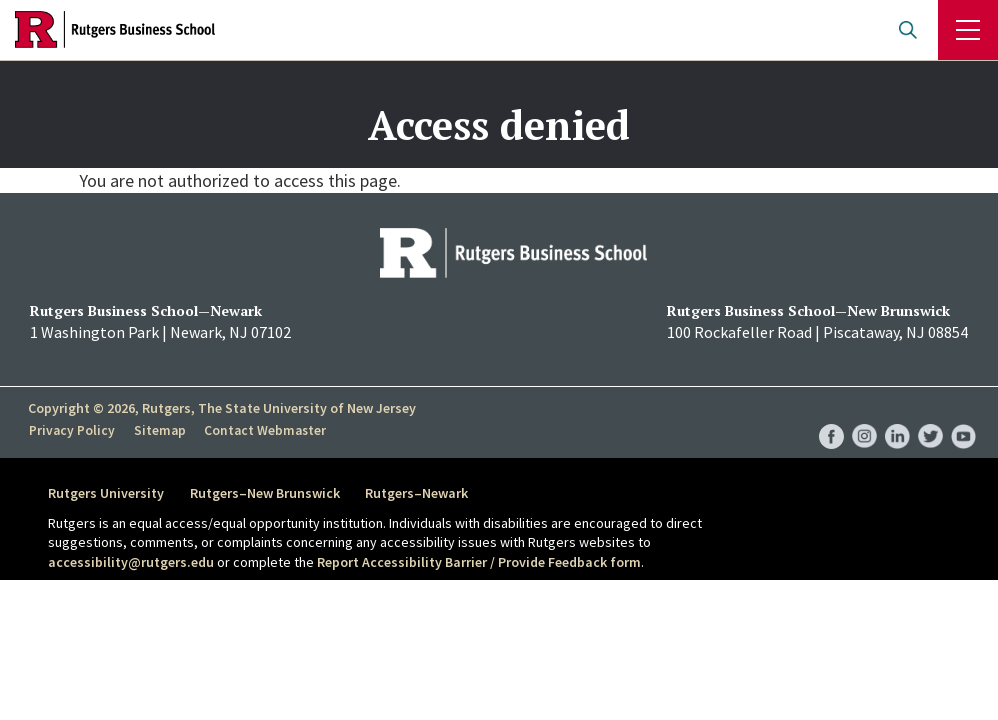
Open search (908, 30)
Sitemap (157, 431)
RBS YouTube (963, 415)
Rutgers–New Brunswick (267, 493)
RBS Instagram (864, 415)
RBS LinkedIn (897, 415)
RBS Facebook (831, 415)
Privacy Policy (71, 431)
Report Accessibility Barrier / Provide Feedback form (479, 562)
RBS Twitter (930, 415)
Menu (968, 30)
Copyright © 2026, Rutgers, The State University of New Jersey (222, 408)
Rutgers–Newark (421, 493)
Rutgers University (106, 493)
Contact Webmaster (262, 431)
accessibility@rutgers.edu (131, 562)
